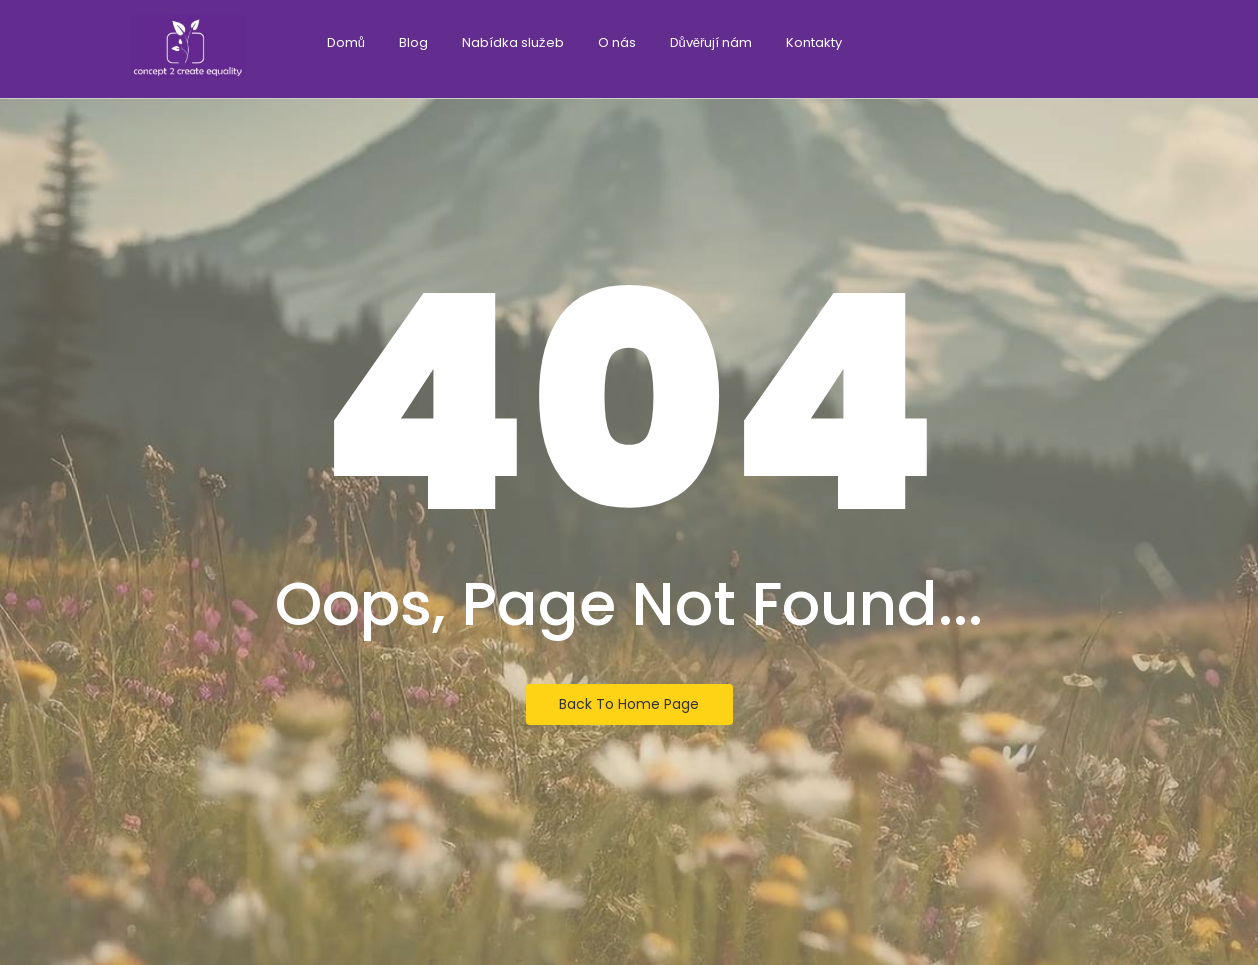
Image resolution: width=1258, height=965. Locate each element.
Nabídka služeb (513, 42)
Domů (346, 42)
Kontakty (814, 42)
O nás (617, 42)
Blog (413, 42)
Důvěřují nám (711, 42)
